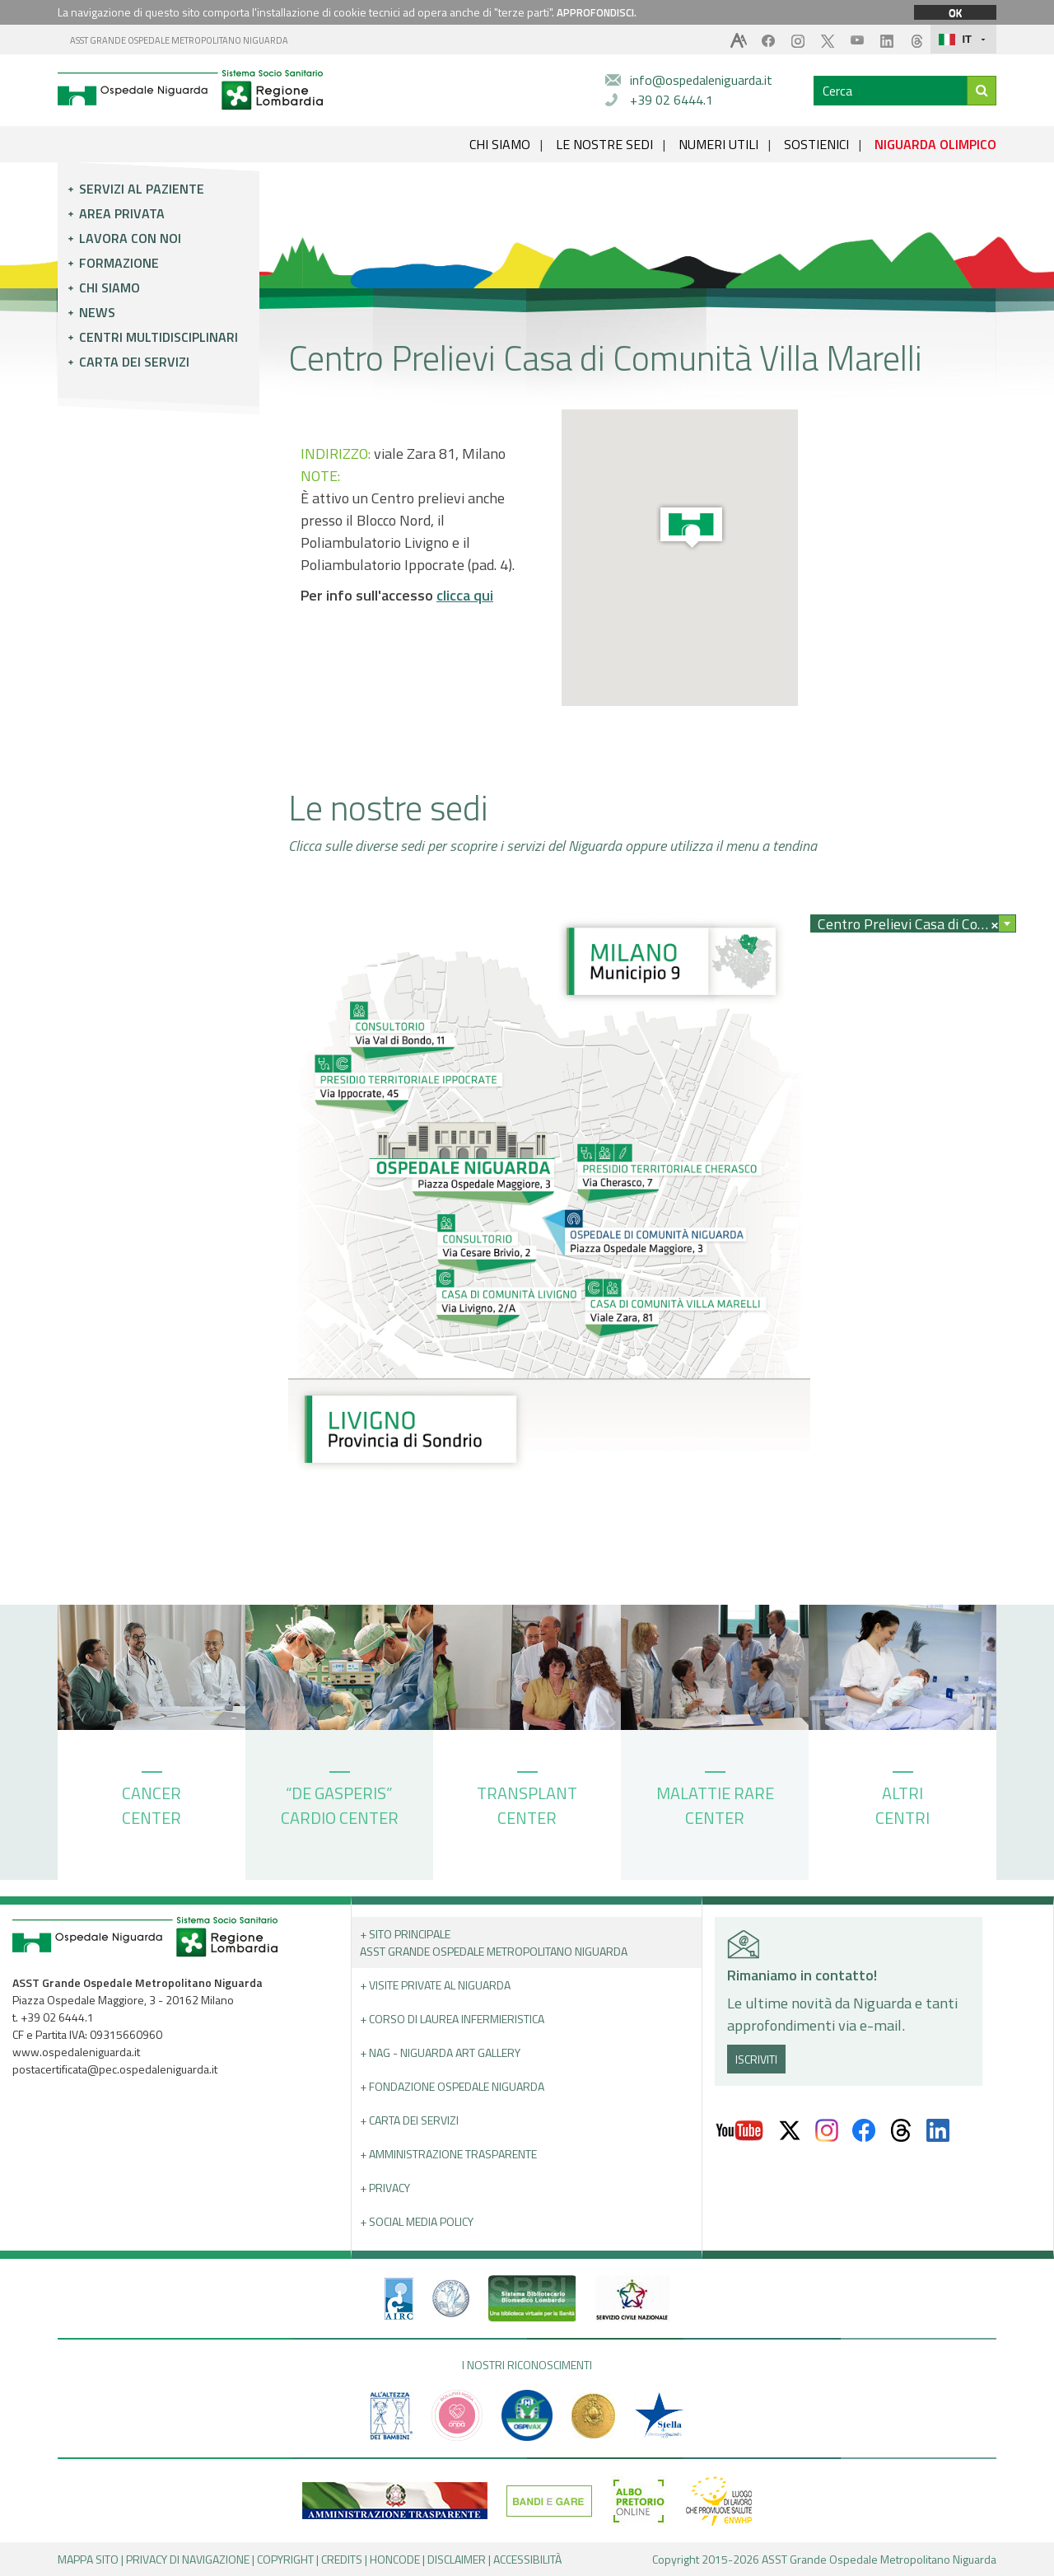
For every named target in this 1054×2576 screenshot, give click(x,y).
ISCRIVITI (756, 2059)
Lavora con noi (130, 238)
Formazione (119, 263)
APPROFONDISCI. (597, 12)
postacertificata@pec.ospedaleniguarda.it (114, 2069)
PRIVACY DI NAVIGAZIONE (188, 2559)
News (97, 312)
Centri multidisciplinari (158, 337)
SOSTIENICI (816, 144)
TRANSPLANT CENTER (527, 1800)
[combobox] (913, 923)
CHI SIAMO (499, 144)
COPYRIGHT (285, 2559)
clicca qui (464, 595)
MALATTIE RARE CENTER (715, 1800)
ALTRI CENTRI (902, 1800)
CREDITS (341, 2559)
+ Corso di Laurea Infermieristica (452, 2018)
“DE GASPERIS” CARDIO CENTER (340, 1800)
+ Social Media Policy (416, 2221)
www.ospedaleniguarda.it (76, 2051)
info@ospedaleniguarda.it (701, 80)
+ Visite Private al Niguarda (435, 1985)
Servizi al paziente (141, 189)
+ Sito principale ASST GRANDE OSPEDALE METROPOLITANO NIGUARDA (493, 1942)
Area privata (122, 213)
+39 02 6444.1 (671, 100)
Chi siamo (109, 287)
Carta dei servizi (134, 362)
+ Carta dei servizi (409, 2120)
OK (955, 12)
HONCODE (395, 2559)
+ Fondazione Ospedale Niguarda (452, 2086)
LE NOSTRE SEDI (604, 144)
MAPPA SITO (88, 2559)
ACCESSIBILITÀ (527, 2559)
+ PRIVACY (385, 2187)
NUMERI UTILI (718, 144)
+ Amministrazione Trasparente (448, 2153)
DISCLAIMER (456, 2559)
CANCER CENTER (151, 1800)
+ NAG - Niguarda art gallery (440, 2052)
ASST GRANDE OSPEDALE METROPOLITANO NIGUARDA (179, 40)
